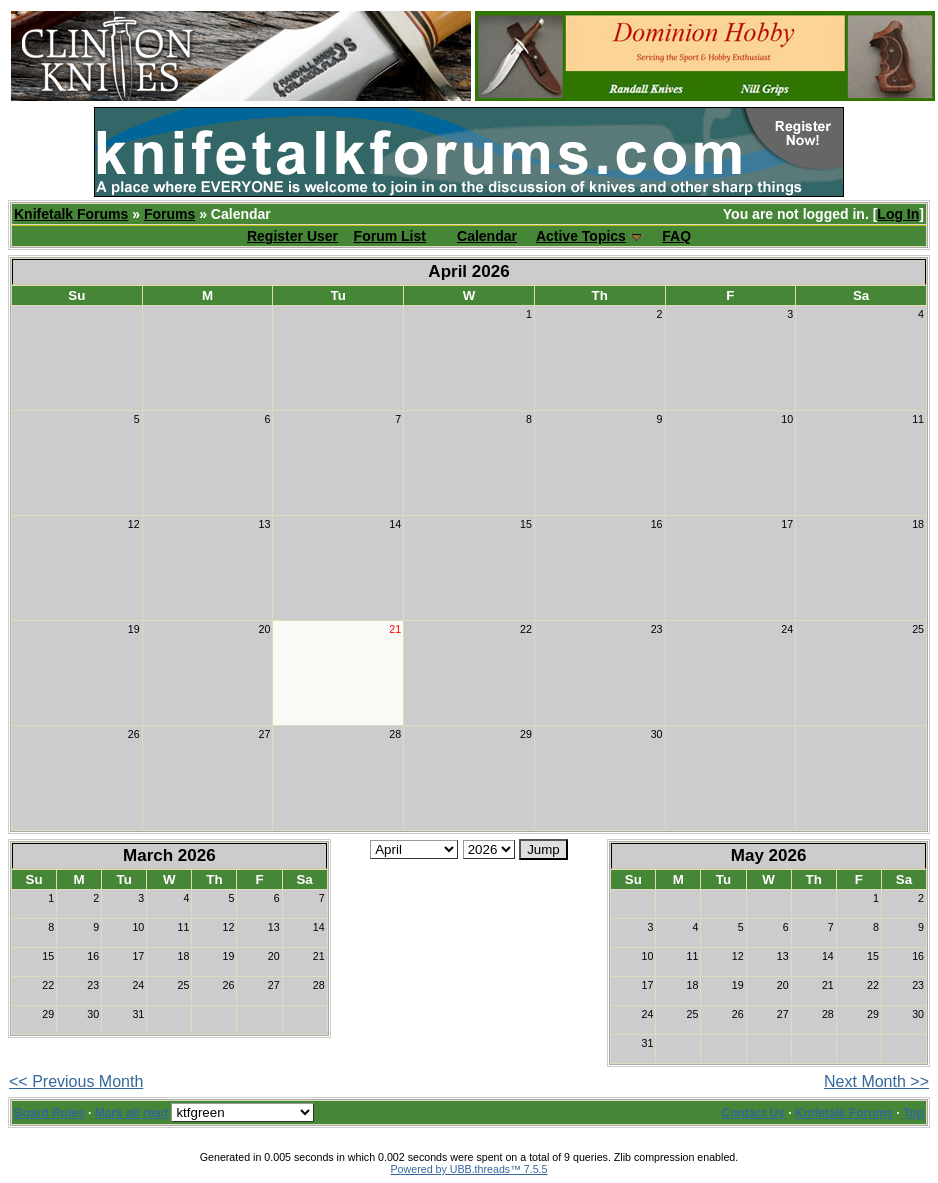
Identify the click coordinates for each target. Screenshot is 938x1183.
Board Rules (49, 1113)
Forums (169, 214)
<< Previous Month (76, 1081)
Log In (898, 214)
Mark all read (131, 1113)
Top (913, 1113)
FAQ (676, 236)
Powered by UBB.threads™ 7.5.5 (469, 1169)
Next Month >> (876, 1081)
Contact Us (753, 1113)
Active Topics (581, 236)
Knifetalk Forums (71, 214)
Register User (292, 236)
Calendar (487, 236)
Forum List (390, 236)
